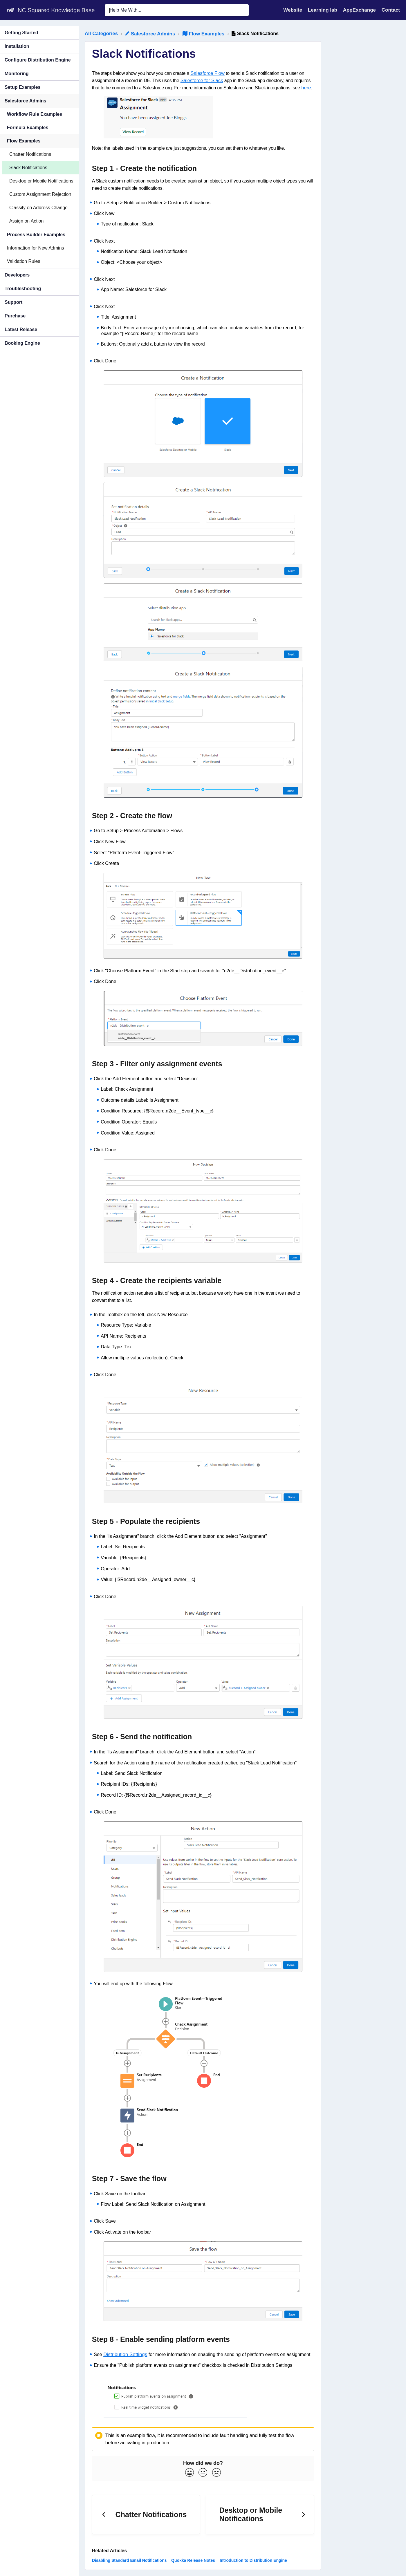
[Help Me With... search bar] (177, 10)
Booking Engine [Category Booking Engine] (22, 343)
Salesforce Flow (207, 73)
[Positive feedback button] (189, 2473)
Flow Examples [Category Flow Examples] (24, 140)
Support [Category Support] (13, 302)
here (306, 88)
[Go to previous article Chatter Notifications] (146, 2515)
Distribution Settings (125, 2354)
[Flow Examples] (204, 33)
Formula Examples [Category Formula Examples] (27, 127)
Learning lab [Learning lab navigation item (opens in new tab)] (323, 10)
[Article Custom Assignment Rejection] (39, 194)
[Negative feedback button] (216, 2473)
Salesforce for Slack (202, 80)
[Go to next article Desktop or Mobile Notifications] (260, 2515)
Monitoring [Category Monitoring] (17, 73)
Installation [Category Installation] (17, 46)
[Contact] (390, 10)
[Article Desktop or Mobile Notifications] (39, 181)
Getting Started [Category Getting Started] (21, 32)
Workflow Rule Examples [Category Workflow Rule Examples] (34, 114)
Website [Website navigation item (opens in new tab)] (293, 10)
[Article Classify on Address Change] (39, 207)
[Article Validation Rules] (39, 261)
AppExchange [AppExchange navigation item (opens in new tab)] (360, 10)
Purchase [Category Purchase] (15, 315)
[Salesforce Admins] (150, 33)
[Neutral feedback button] (203, 2473)
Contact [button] (391, 10)
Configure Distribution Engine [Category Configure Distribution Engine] (38, 59)
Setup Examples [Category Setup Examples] (23, 87)
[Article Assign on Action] (39, 221)
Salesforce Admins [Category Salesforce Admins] (25, 100)
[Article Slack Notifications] (39, 167)
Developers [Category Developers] (17, 274)
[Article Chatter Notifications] (39, 154)
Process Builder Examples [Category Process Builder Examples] (36, 234)
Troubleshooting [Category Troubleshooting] (23, 288)
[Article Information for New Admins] (39, 248)
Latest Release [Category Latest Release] (21, 329)
